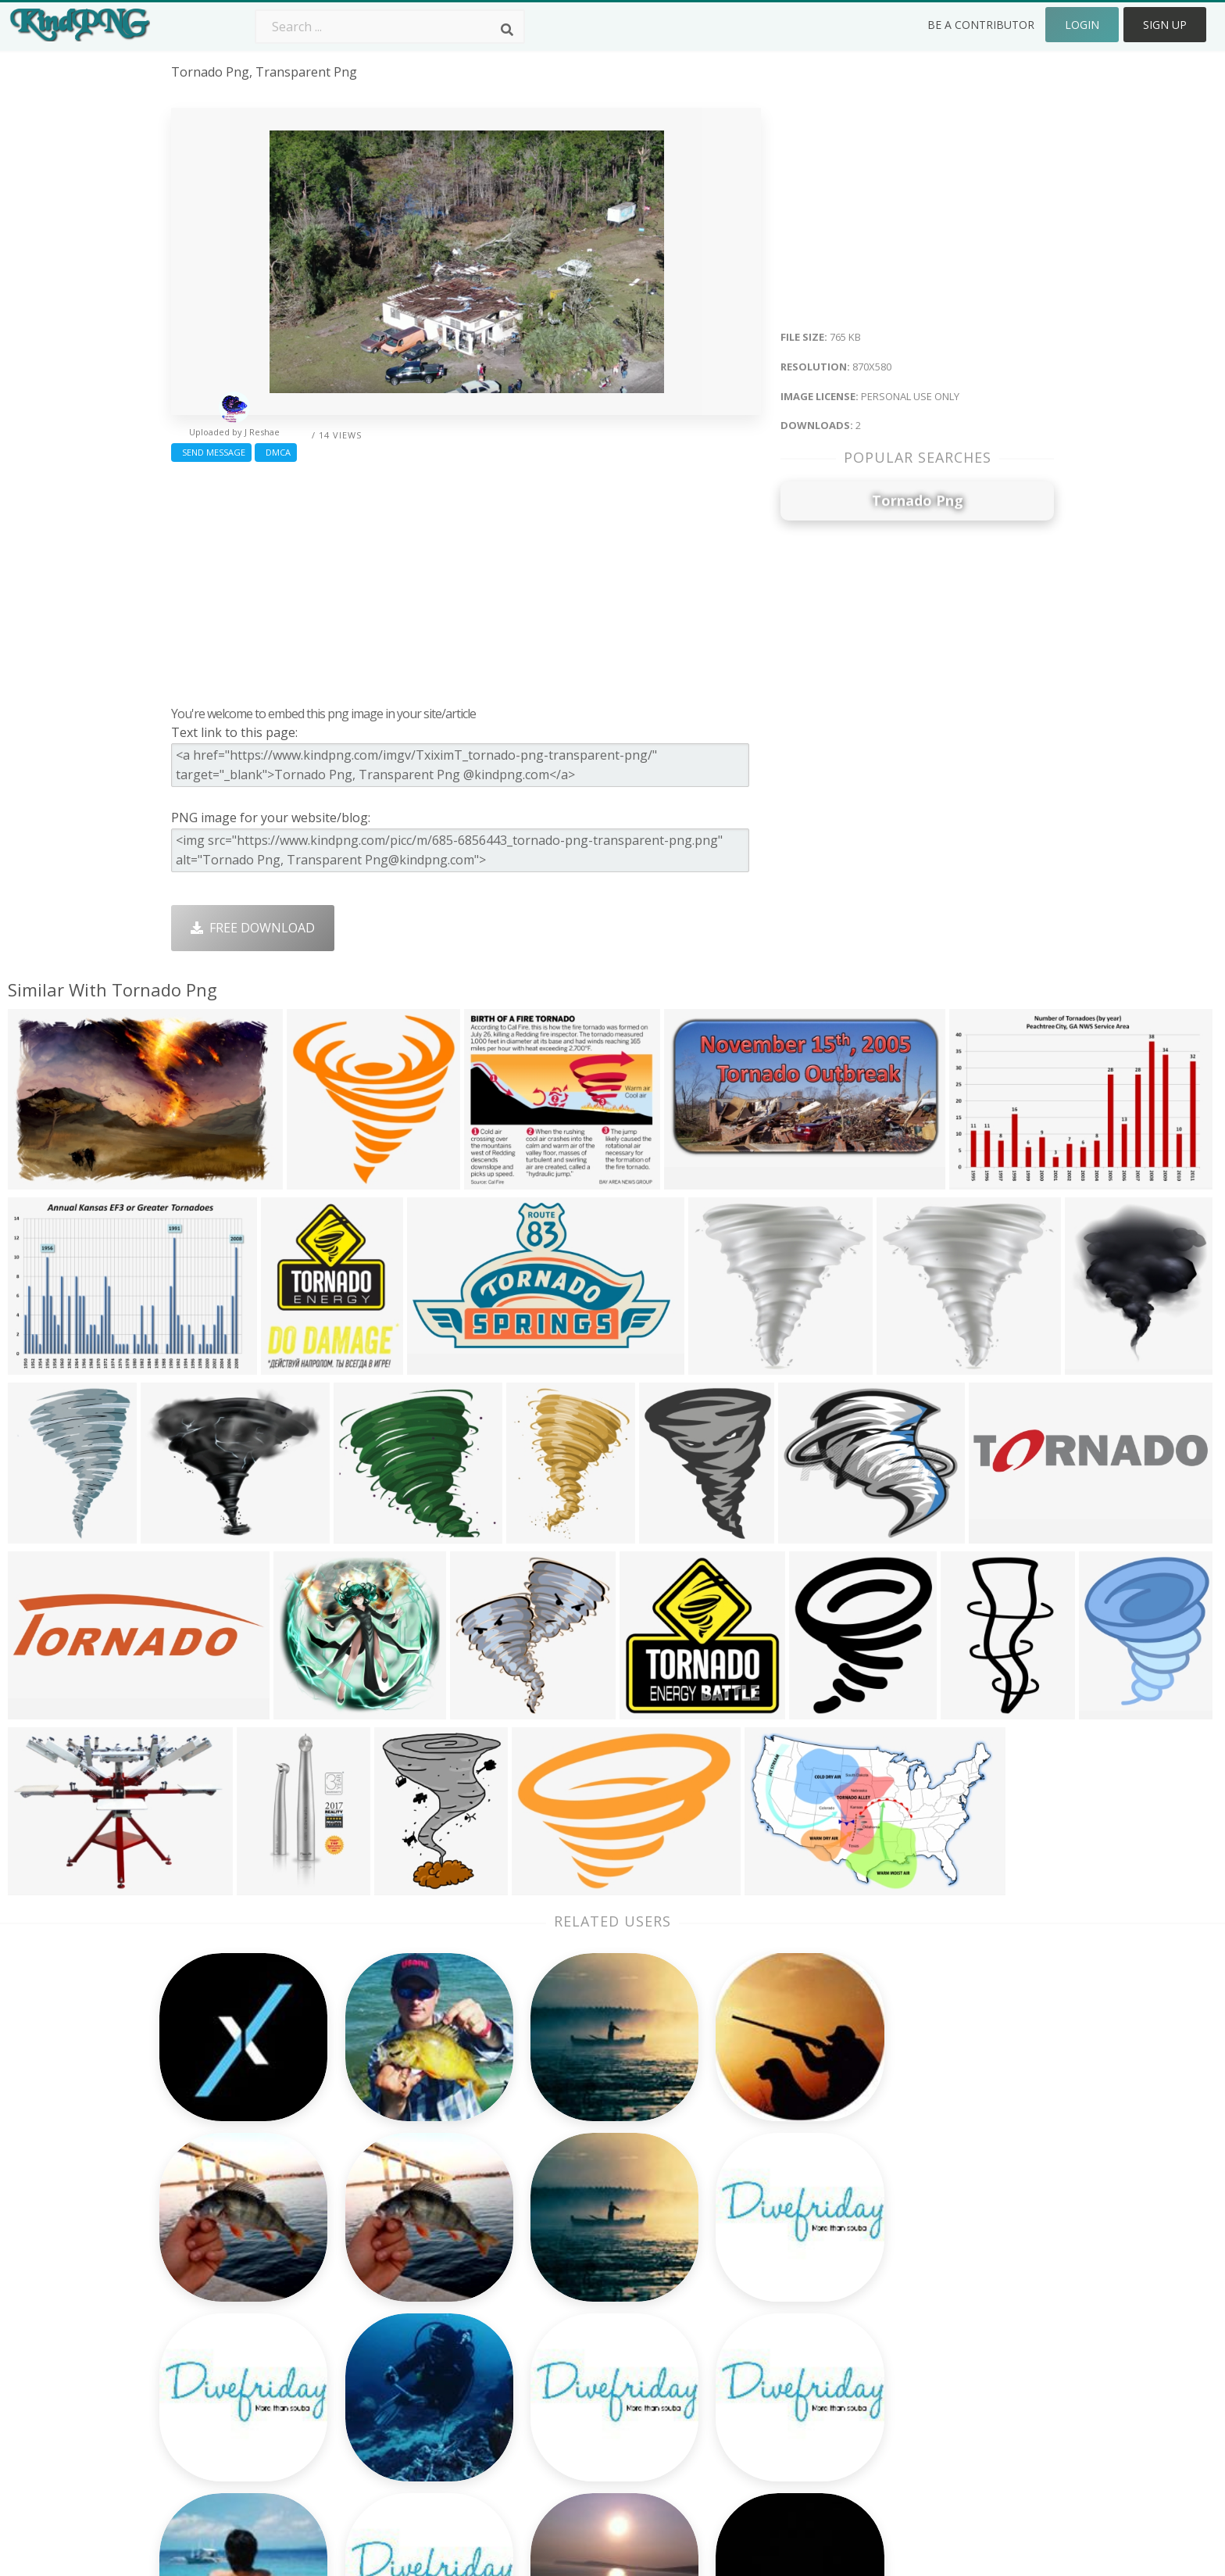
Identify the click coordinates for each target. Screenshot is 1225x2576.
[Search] (507, 30)
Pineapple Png (743, 2307)
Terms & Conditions (935, 2284)
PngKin (369, 2351)
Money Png (734, 2239)
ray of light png (220, 2351)
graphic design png (229, 2284)
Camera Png (560, 2261)
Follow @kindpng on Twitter (959, 2419)
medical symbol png (229, 2261)
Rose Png (375, 2307)
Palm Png (552, 2239)
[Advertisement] (466, 579)
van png (195, 2397)
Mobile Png (381, 2374)
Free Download (253, 927)
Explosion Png (566, 2374)
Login (1082, 24)
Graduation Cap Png (583, 2351)
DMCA (276, 452)
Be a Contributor (980, 24)
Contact (900, 2261)
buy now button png (233, 2374)
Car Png (724, 2261)
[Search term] (390, 26)
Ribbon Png (382, 2329)
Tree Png (551, 2284)
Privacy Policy (916, 2329)
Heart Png (378, 2397)
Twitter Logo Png (399, 2261)
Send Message (211, 452)
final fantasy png (222, 2329)
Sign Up (1165, 24)
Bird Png (726, 2284)
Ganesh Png (736, 2374)
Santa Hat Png (390, 2284)
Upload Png (911, 2351)
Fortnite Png (561, 2397)
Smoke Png (557, 2307)
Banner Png (736, 2397)
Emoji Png (730, 2329)
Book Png (730, 2351)
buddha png (207, 2239)
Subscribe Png (390, 2239)
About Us (904, 2239)
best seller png (215, 2307)
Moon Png (555, 2329)
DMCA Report (917, 2307)
